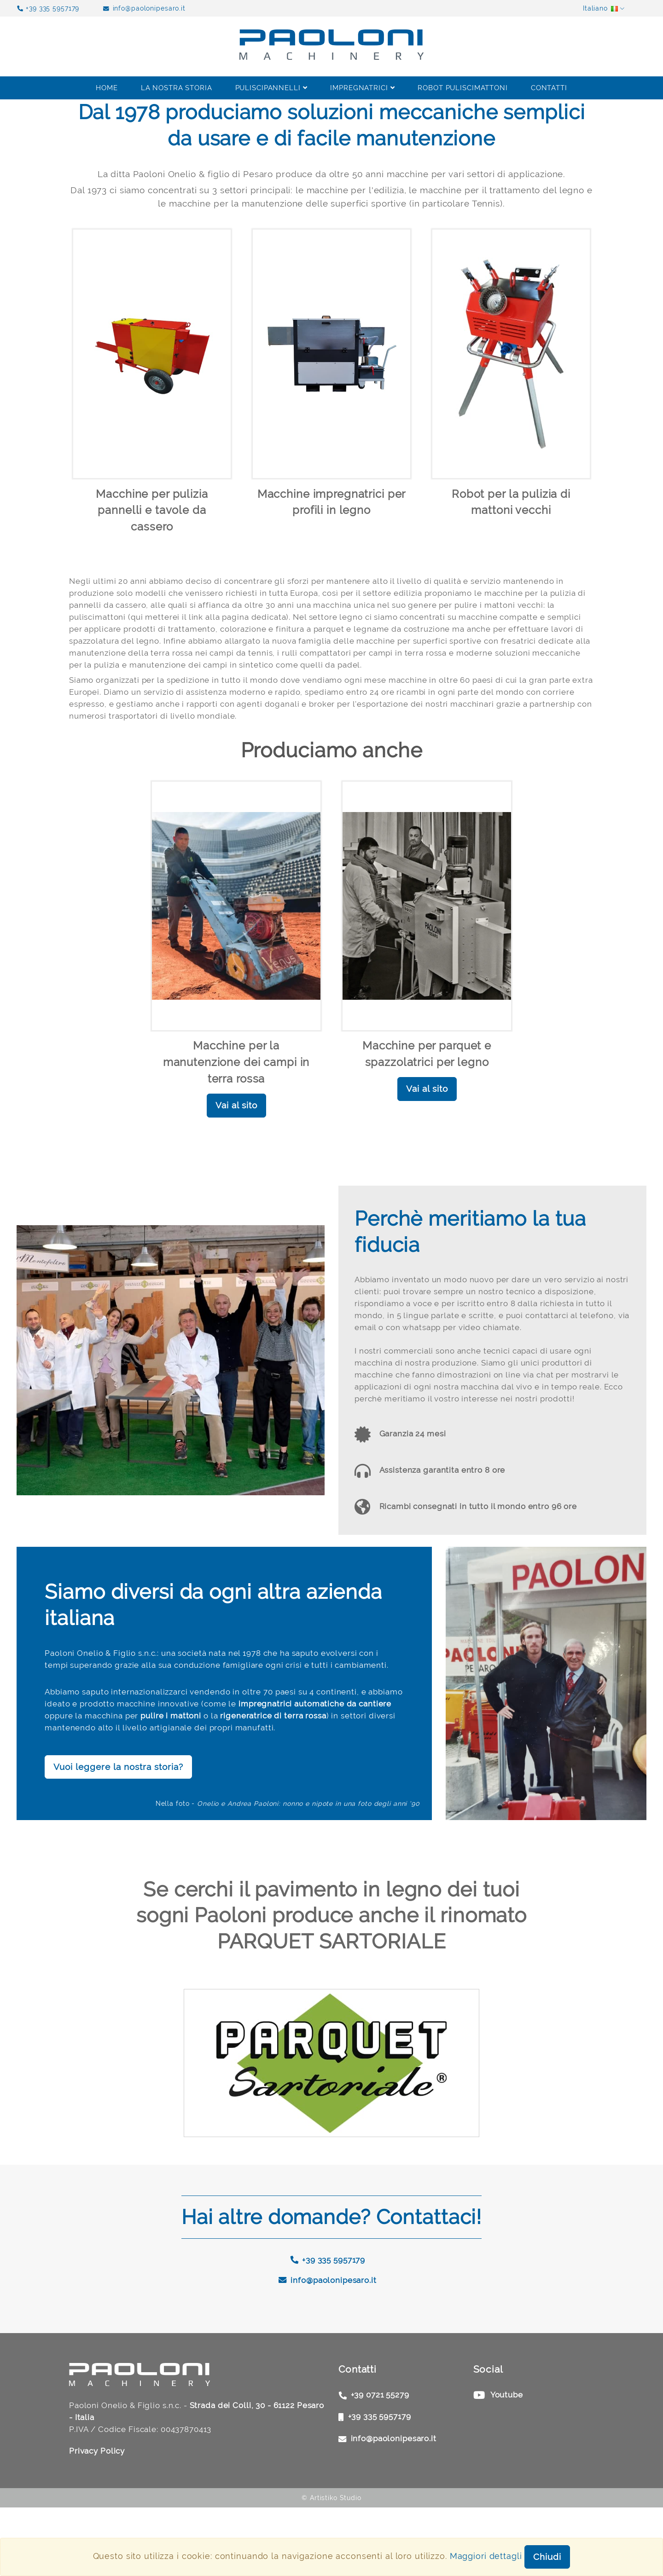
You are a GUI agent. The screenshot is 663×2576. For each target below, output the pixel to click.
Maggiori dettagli (486, 2556)
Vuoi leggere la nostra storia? (118, 1834)
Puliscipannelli (271, 88)
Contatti (549, 88)
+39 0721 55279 (383, 2462)
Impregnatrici (362, 88)
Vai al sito (236, 1122)
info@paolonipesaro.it (149, 8)
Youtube (508, 2462)
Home (107, 88)
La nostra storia (176, 88)
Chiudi (547, 2557)
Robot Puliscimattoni (463, 88)
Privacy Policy (98, 2519)
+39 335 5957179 (52, 8)
